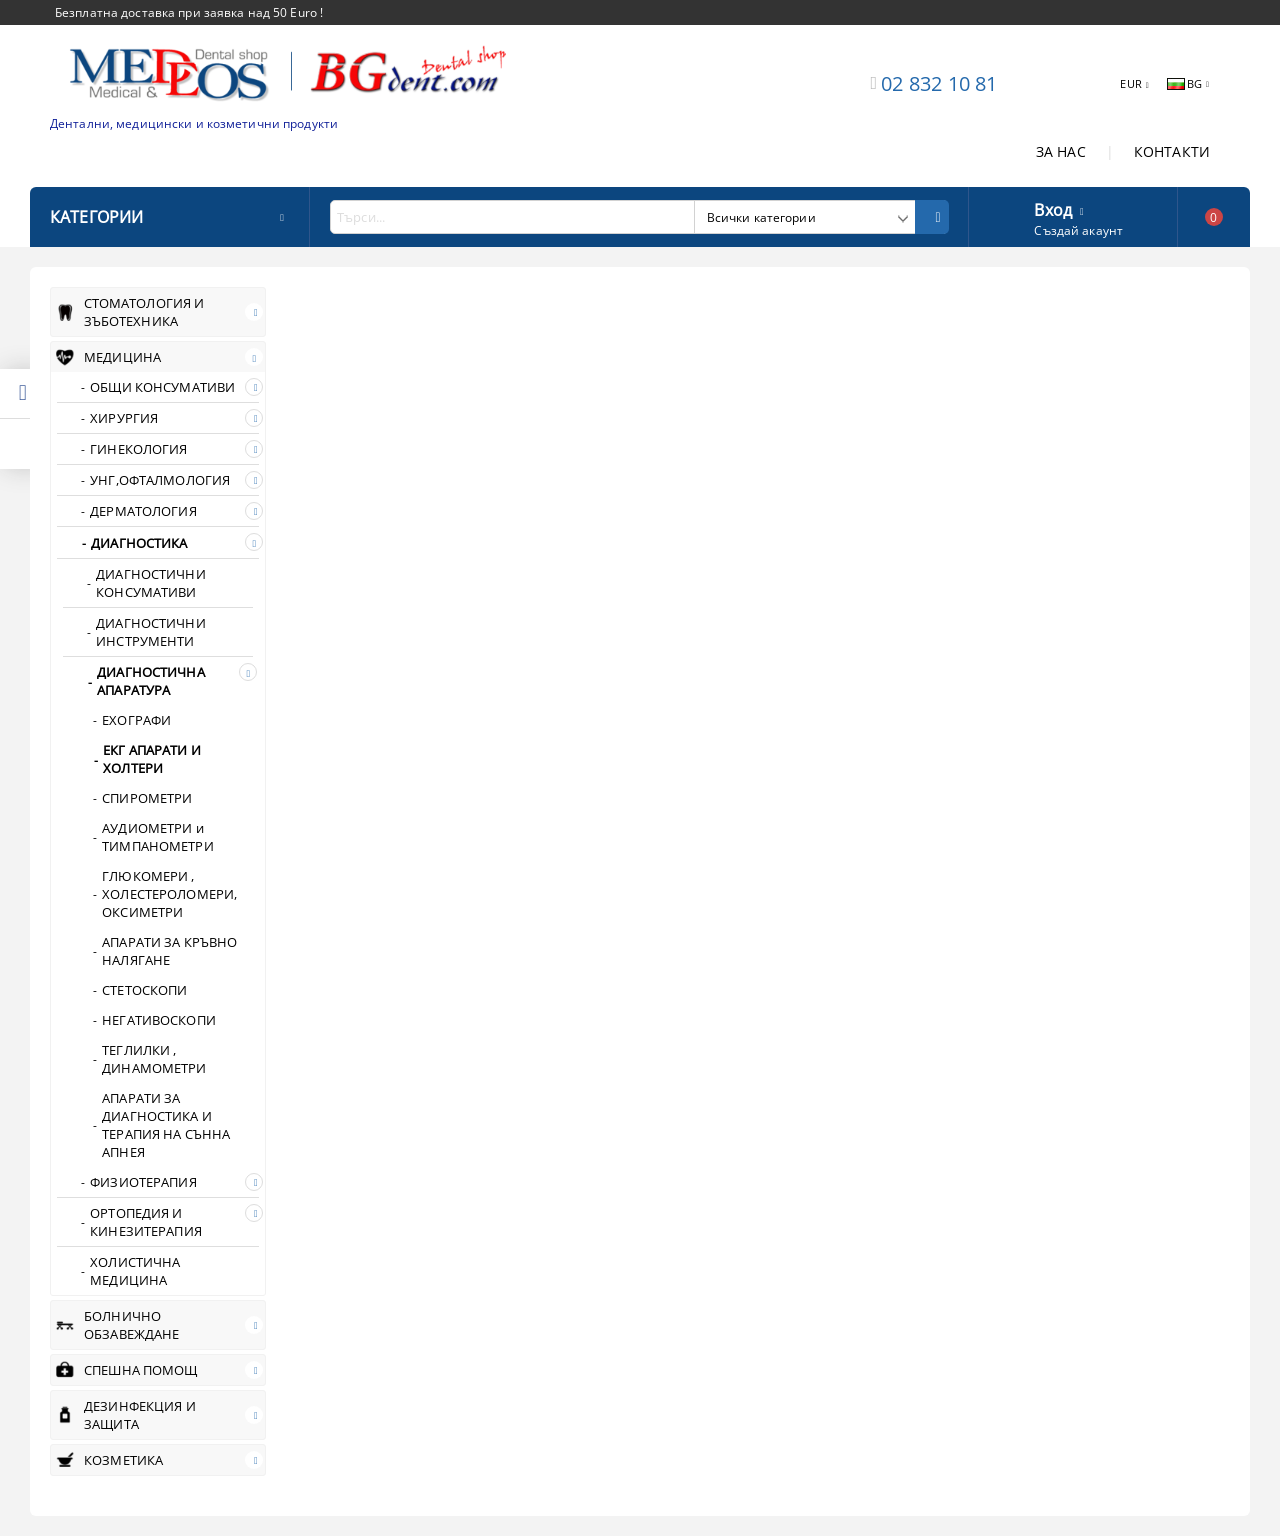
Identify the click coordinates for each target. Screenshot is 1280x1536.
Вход (1053, 208)
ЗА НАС (1061, 151)
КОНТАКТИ (1172, 151)
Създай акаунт (1078, 230)
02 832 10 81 (939, 83)
